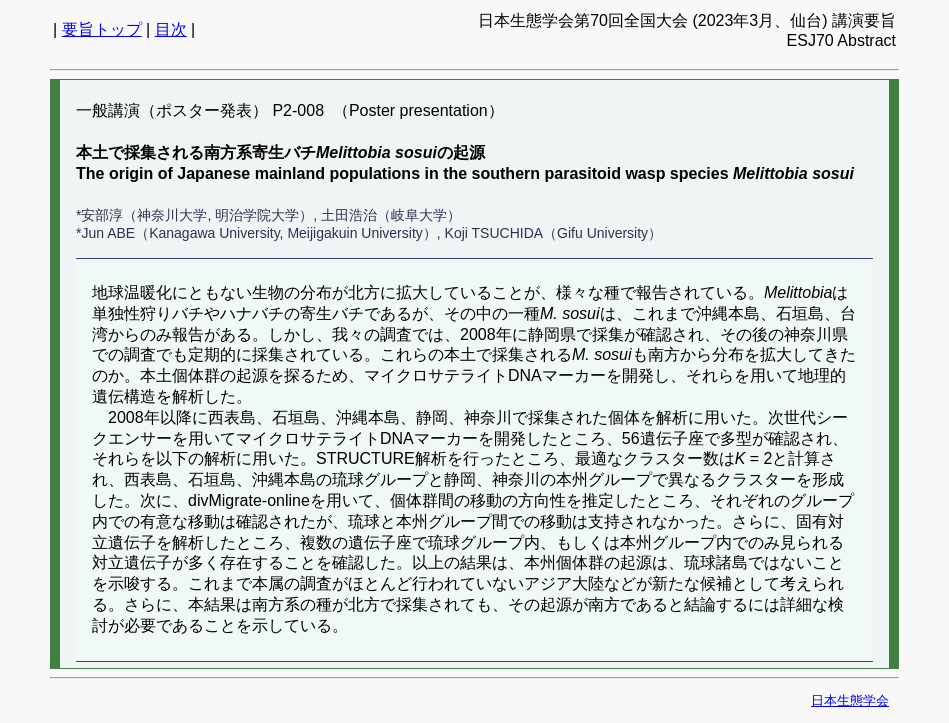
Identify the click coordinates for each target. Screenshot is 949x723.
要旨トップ (102, 29)
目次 (171, 29)
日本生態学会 (850, 700)
